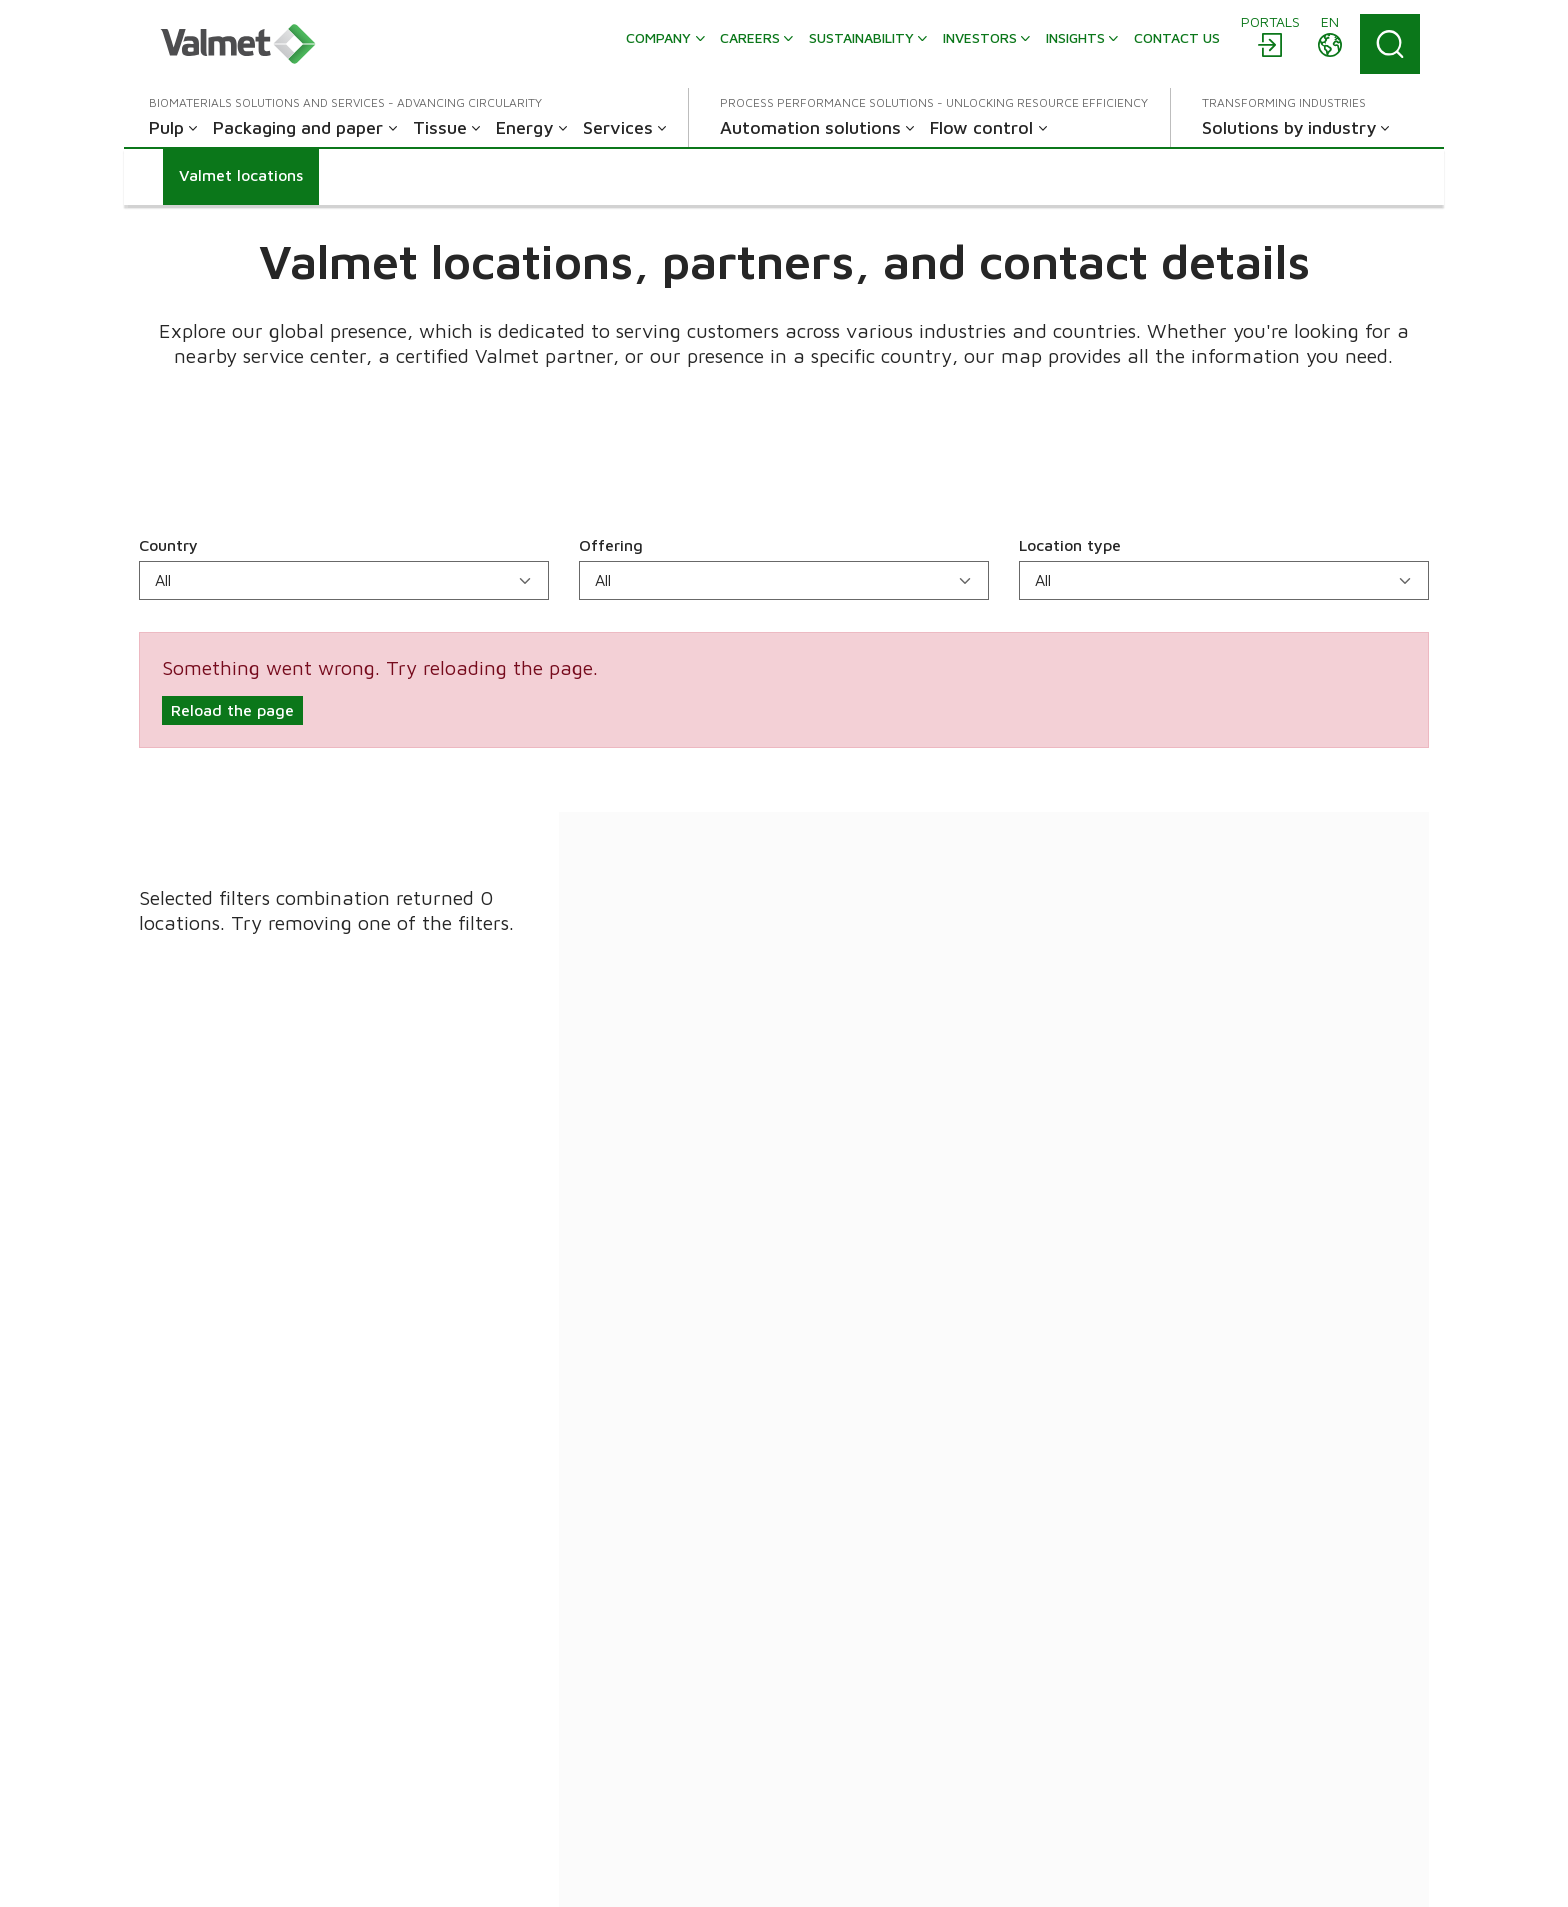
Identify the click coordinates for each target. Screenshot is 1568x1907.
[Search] (1390, 44)
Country (168, 545)
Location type (1070, 545)
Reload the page (232, 710)
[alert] (784, 690)
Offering (611, 545)
